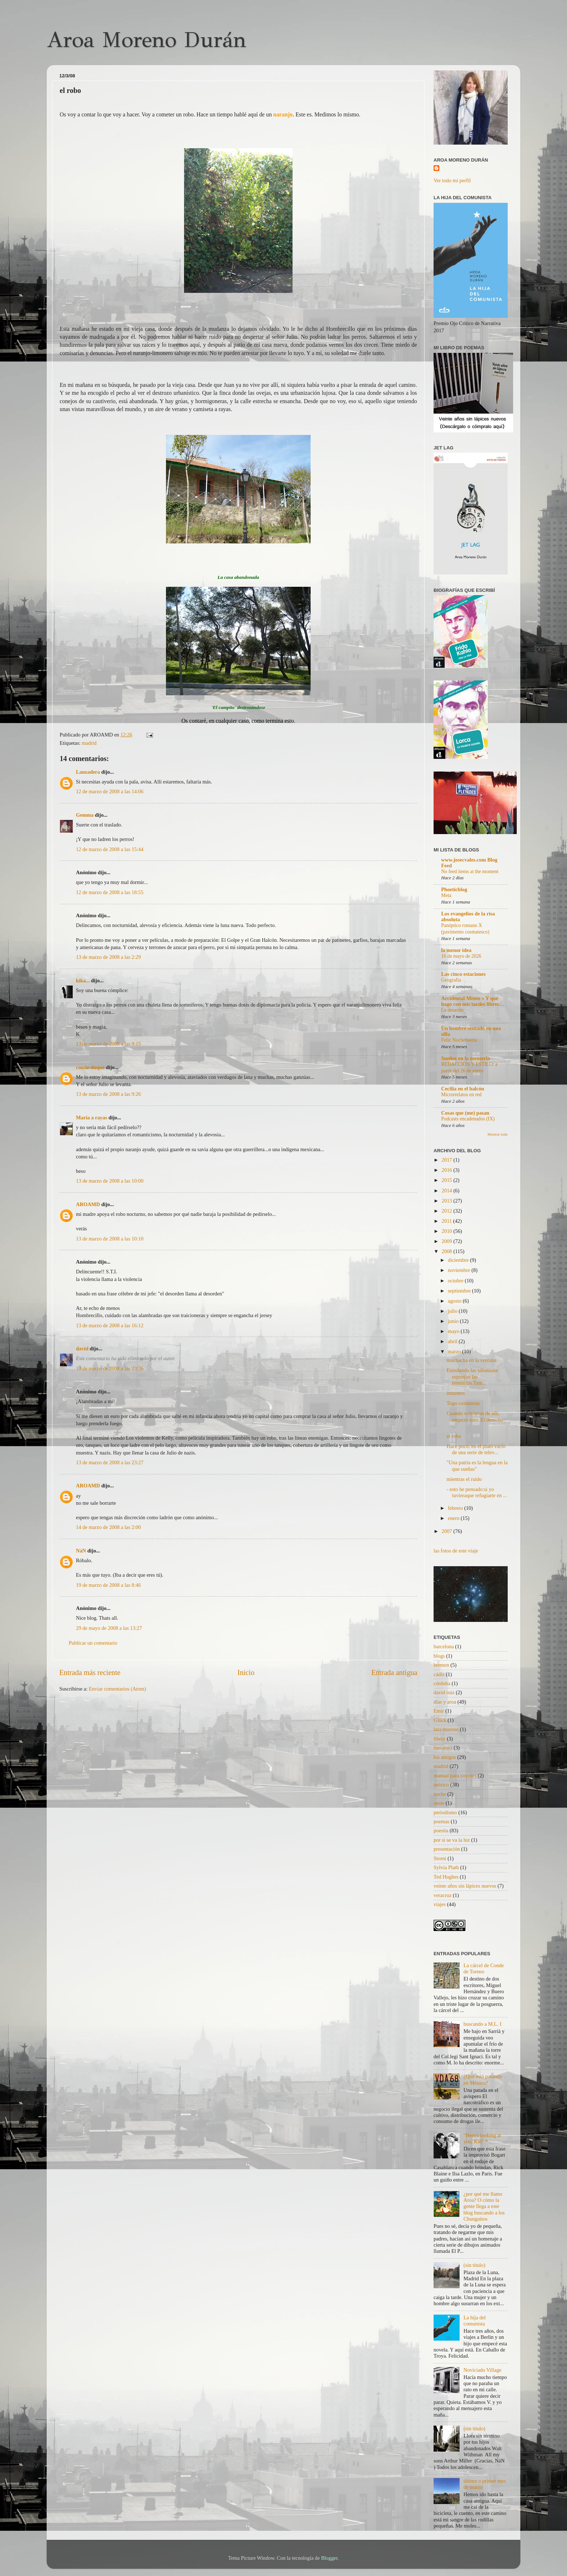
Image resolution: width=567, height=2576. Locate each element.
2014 (447, 1190)
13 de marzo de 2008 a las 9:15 (108, 1044)
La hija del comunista (475, 2321)
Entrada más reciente (89, 1672)
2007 (447, 1531)
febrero (456, 1508)
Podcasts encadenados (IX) (468, 1119)
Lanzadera (88, 772)
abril (453, 1341)
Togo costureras (463, 1403)
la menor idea (456, 950)
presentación (447, 1849)
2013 (447, 1201)
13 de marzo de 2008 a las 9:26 (108, 1094)
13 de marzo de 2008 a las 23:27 (110, 1462)
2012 (447, 1211)
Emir (439, 1711)
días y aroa (445, 1702)
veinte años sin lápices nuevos (465, 1886)
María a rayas (91, 1117)
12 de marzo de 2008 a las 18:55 (110, 892)
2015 (447, 1180)
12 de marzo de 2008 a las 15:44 (110, 849)
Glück (440, 1720)
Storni (440, 1858)
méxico (441, 1784)
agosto (455, 1301)
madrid (89, 743)
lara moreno (446, 1729)
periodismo (445, 1812)
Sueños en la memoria (465, 1058)
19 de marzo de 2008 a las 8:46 (108, 1585)
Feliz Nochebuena (459, 1040)
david (82, 1348)
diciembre (459, 1260)
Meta (446, 895)
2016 (447, 1170)
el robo (454, 1436)
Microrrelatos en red (461, 1094)
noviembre (460, 1270)
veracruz (443, 1895)
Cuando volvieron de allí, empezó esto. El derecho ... (475, 1419)
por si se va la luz (452, 1840)
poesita (441, 1830)
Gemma (85, 815)
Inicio (245, 1672)
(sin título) (474, 2265)
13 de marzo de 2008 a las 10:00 (110, 1181)
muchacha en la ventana (471, 1360)
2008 (447, 1251)
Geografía (451, 980)
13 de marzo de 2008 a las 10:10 (110, 1239)
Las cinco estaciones (463, 974)
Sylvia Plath (446, 1867)
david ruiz (444, 1692)
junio (454, 1321)
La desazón (452, 1010)
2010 (447, 1231)
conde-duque (90, 1067)
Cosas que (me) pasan (465, 1113)
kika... (83, 980)
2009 (447, 1241)
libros (440, 1739)
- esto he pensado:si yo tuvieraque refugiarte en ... (477, 1492)
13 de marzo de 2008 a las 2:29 (108, 957)
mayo (454, 1331)
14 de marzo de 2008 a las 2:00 (108, 1527)
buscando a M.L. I (483, 2024)
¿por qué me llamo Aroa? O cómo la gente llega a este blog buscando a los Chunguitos (484, 2206)
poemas (441, 1821)
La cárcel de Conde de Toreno (484, 1968)
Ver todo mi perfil (452, 180)
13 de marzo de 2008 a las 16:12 (110, 1325)
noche (440, 1794)
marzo (455, 1351)
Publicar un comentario (93, 1643)
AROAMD (88, 1204)
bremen (441, 1665)
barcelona (444, 1646)
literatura (443, 1748)
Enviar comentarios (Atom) (117, 1689)
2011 (447, 1221)
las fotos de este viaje (456, 1551)
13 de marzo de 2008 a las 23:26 (110, 1368)
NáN (81, 1551)
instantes (456, 1393)
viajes (440, 1904)
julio (453, 1311)
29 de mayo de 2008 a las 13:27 (109, 1628)
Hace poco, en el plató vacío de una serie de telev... (476, 1449)
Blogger (329, 2558)
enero (454, 1518)
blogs (439, 1656)
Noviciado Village (483, 2370)
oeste (439, 1803)
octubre (456, 1280)
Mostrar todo (497, 1134)
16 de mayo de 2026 (461, 956)
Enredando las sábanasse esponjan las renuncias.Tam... (472, 1376)
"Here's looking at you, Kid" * (482, 2138)
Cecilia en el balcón (462, 1089)
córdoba (442, 1683)
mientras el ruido (464, 1479)
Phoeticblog (454, 889)
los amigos (445, 1757)
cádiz (439, 1674)
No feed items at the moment (469, 871)
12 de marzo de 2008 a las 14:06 (110, 791)
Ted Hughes (446, 1877)
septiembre (460, 1291)
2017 (447, 1160)
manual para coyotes (455, 1775)
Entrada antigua (394, 1672)
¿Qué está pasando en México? (483, 2079)
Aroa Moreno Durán (146, 39)
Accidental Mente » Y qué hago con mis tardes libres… (472, 1001)
